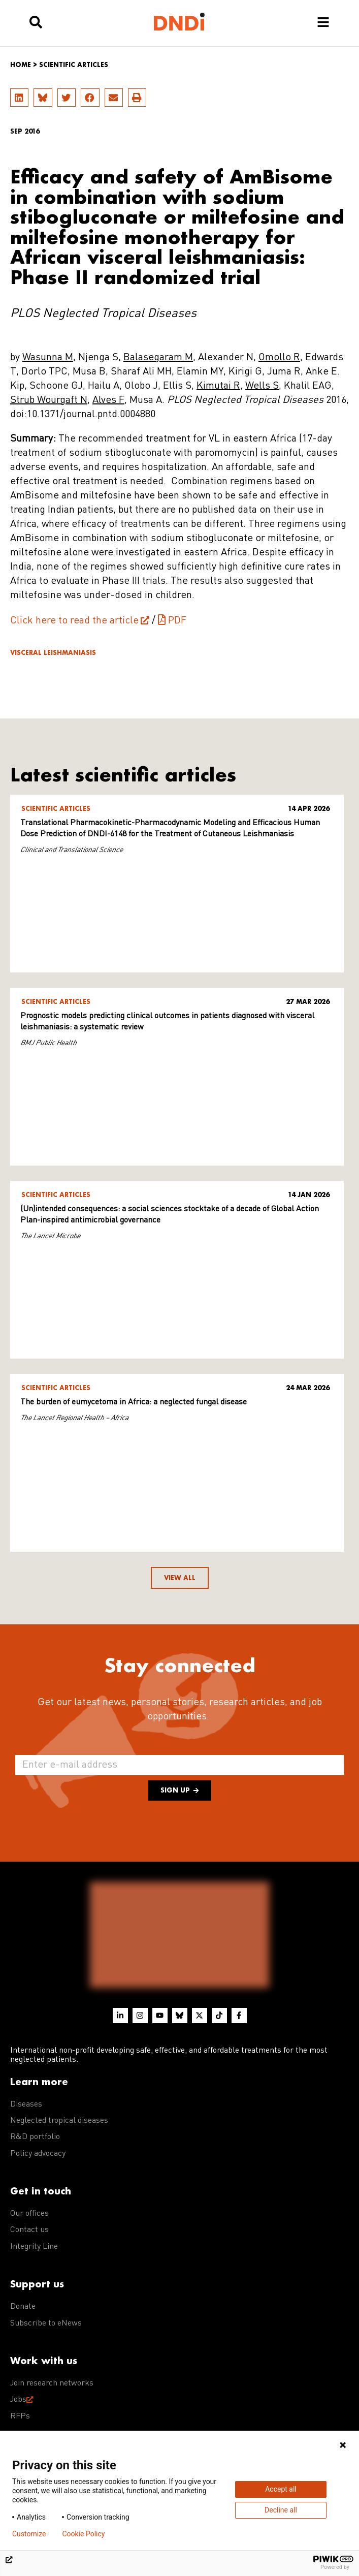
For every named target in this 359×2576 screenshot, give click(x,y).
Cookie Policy (83, 2534)
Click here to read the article (74, 621)
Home (20, 65)
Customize (29, 2534)
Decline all (281, 2510)
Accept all (281, 2489)
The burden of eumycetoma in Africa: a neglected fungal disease (133, 1402)
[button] (19, 97)
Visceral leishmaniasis (53, 652)
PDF (177, 621)
